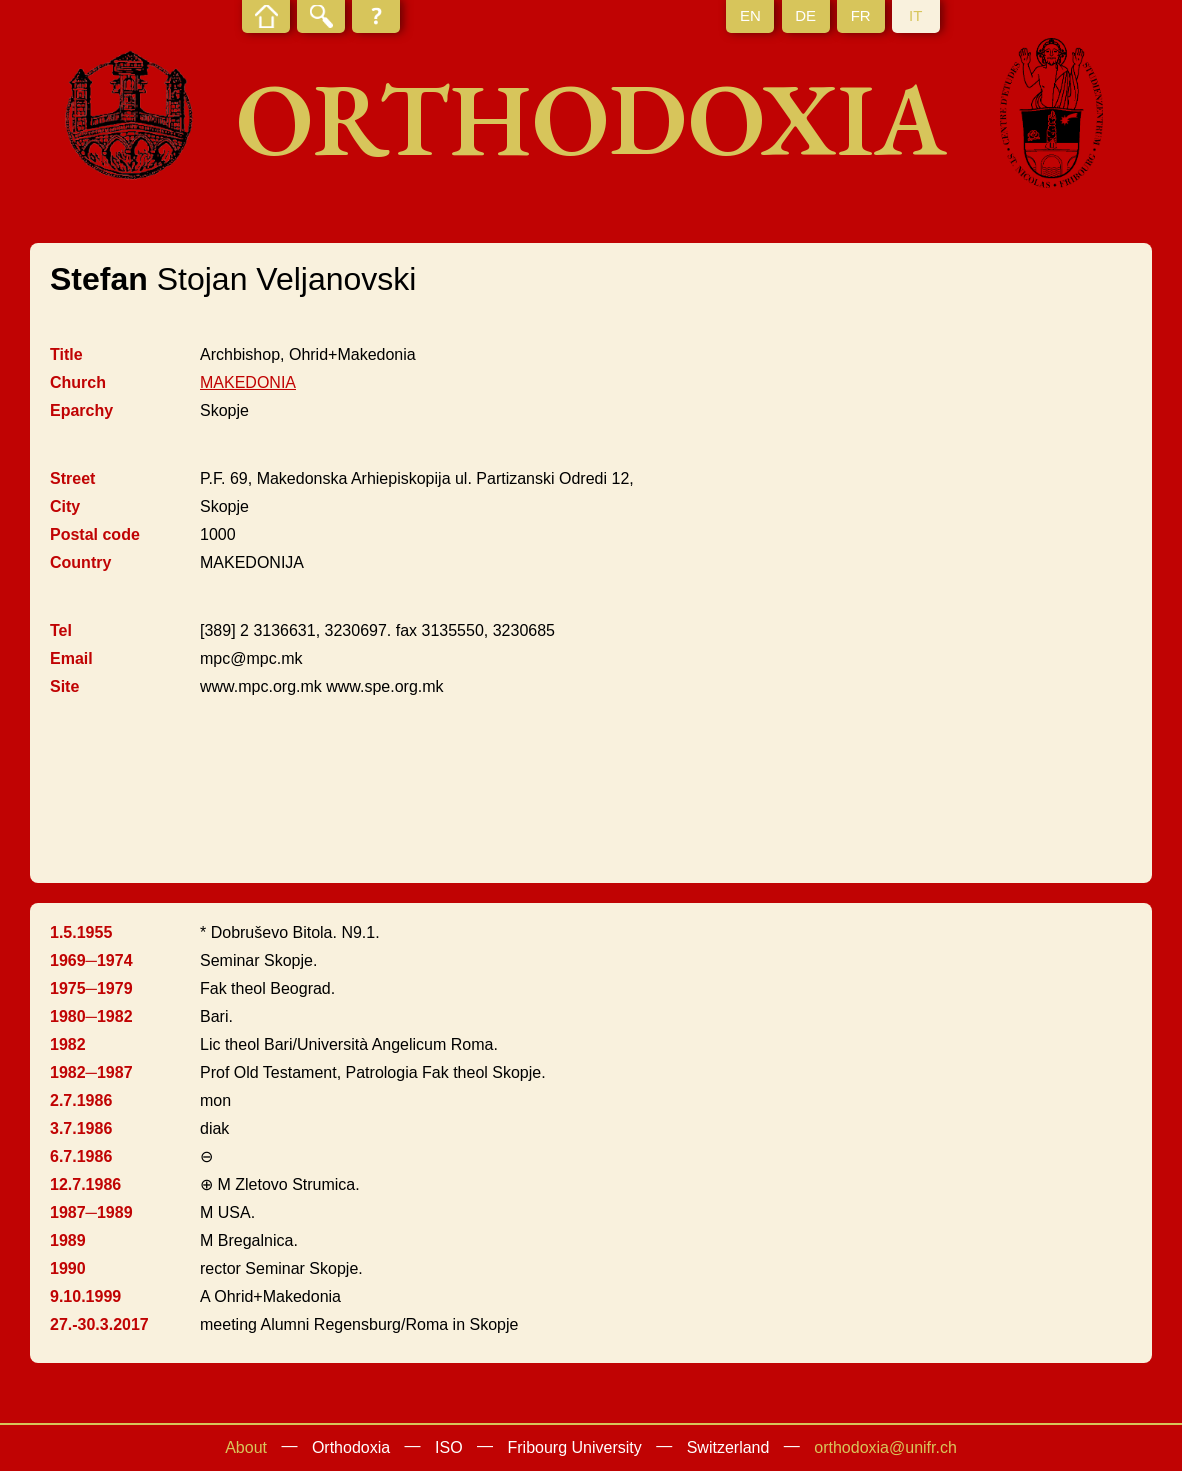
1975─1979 (91, 988)
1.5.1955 (81, 932)
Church (78, 382)
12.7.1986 (85, 1184)
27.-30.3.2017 (99, 1324)
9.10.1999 (85, 1296)
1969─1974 (91, 960)
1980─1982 (91, 1016)
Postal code (95, 534)
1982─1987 (91, 1072)
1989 (68, 1240)
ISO (449, 1447)
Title (66, 354)
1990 (68, 1268)
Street (72, 478)
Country (80, 562)
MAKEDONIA (248, 382)
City (65, 506)
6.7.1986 (81, 1156)
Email (71, 658)
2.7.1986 (81, 1100)
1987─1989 (91, 1212)
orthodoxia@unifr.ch (885, 1447)
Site (64, 686)
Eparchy (81, 410)
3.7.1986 (81, 1128)
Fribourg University (575, 1447)
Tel (61, 630)
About (246, 1447)
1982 (68, 1044)
